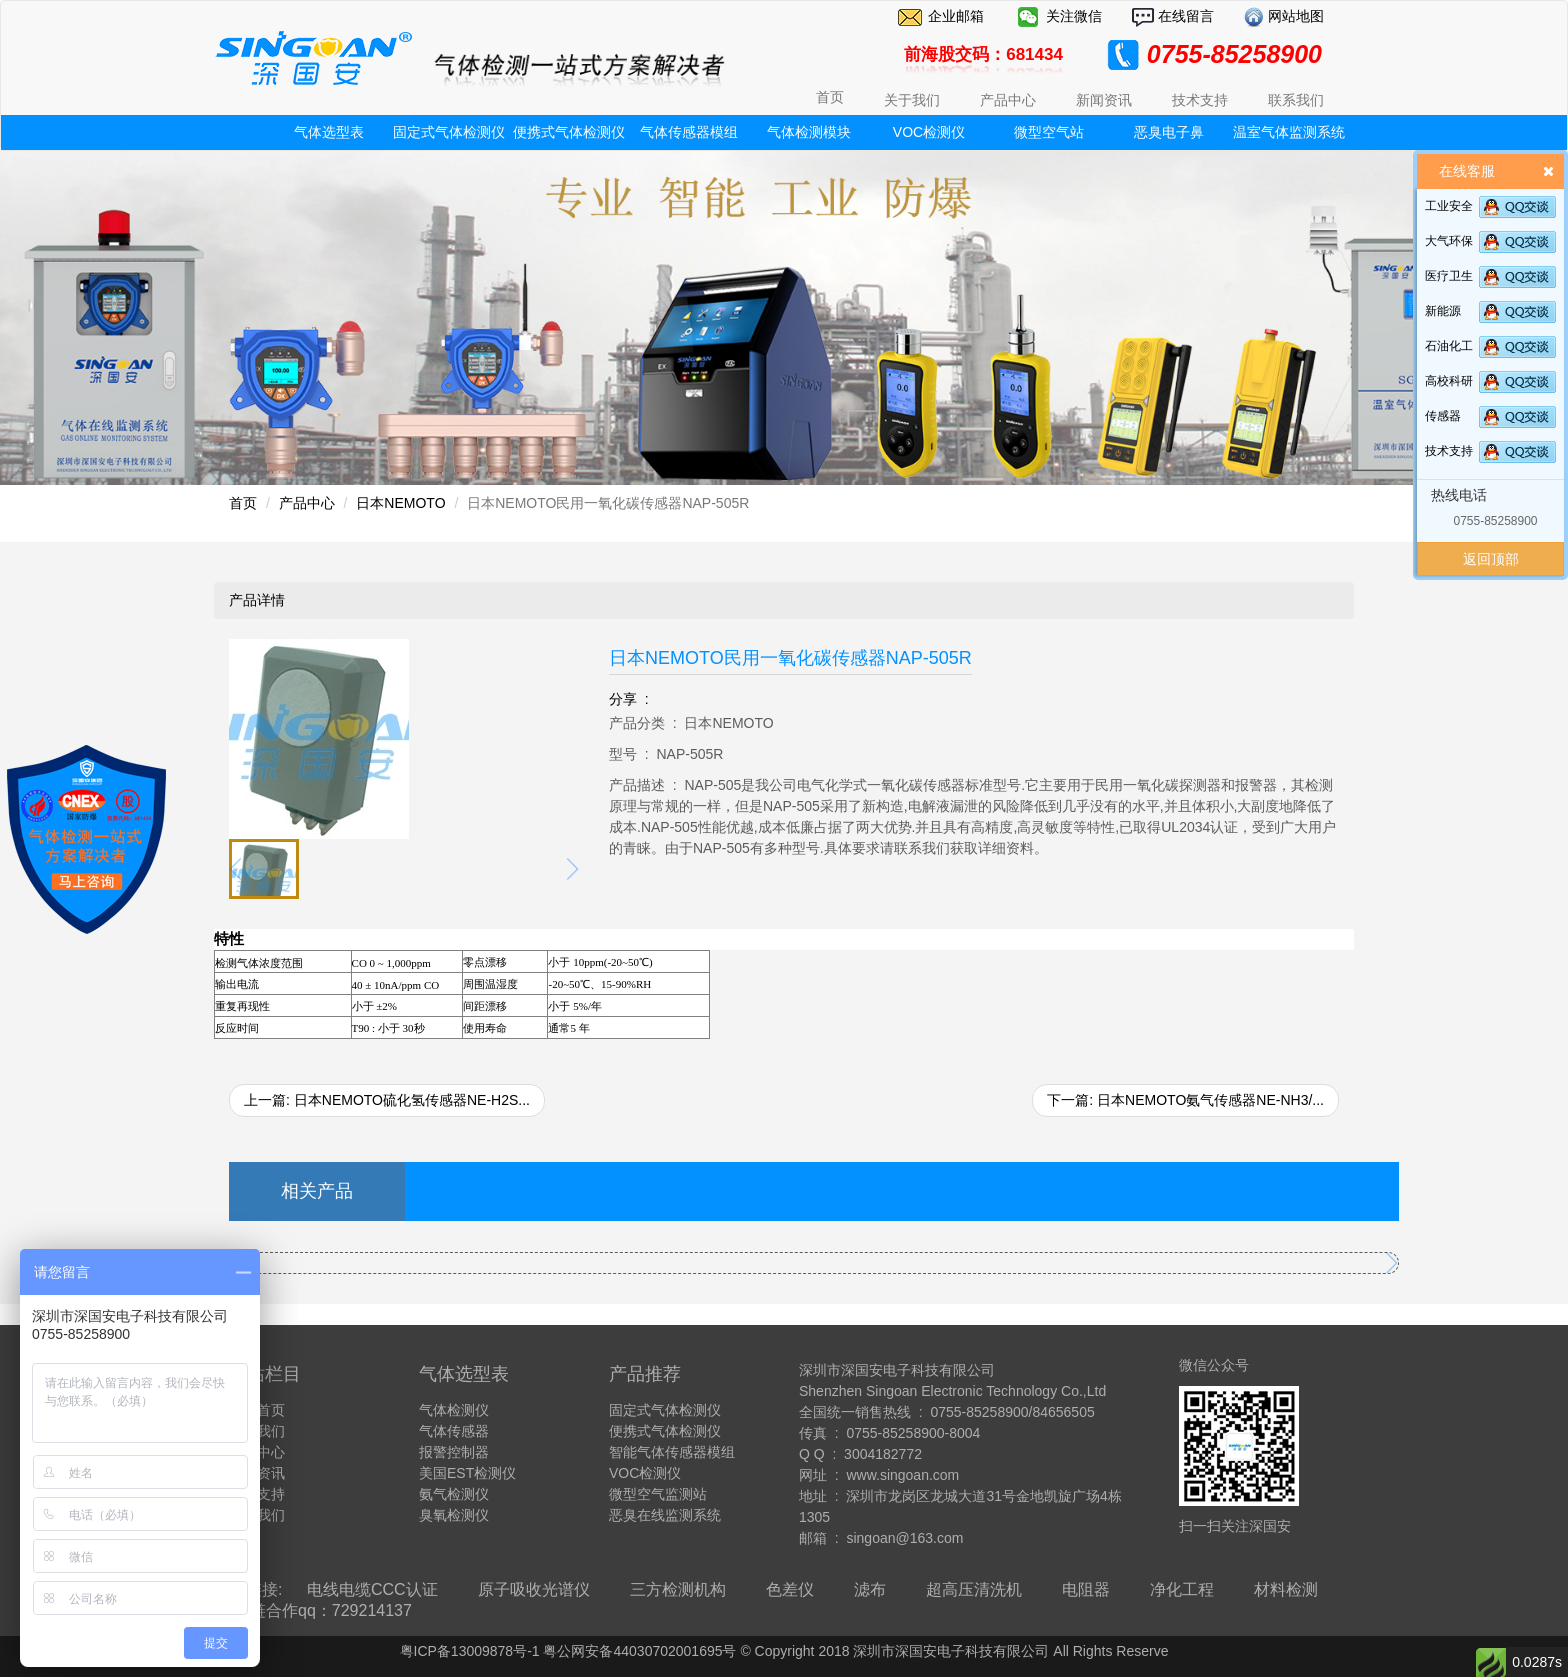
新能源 (1443, 311)
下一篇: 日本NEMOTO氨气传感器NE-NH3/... (1185, 1100)
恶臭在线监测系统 (665, 1515)
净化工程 (1182, 1589)
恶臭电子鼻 (1169, 132)
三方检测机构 (678, 1589)
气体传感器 (454, 1431)
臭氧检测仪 (454, 1515)
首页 (830, 97)
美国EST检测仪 (467, 1473)
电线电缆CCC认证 (372, 1589)
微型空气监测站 (658, 1494)
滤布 (870, 1589)
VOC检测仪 (929, 132)
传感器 (1443, 416)
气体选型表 (329, 132)
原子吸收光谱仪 (534, 1589)
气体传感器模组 (689, 132)
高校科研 (1449, 381)
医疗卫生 (1449, 276)
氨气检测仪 (454, 1494)
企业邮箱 (956, 16)
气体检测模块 (809, 132)
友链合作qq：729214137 (323, 1610)
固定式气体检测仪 (449, 132)
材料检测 (1286, 1589)
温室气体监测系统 (1289, 132)
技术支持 (1449, 451)
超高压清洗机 (974, 1589)
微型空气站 (1049, 132)
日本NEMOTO (400, 503)
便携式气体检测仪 (569, 132)
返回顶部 (1491, 559)
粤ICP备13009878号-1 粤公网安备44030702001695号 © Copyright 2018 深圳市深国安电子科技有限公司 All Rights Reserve (784, 1651)
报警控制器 (454, 1452)
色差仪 (790, 1589)
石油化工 (1449, 346)
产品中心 (307, 503)
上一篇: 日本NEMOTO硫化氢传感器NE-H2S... (387, 1100)
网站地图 (1294, 16)
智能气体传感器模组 (672, 1452)
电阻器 (1086, 1589)
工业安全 (1449, 206)
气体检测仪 (454, 1410)
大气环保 (1449, 241)
